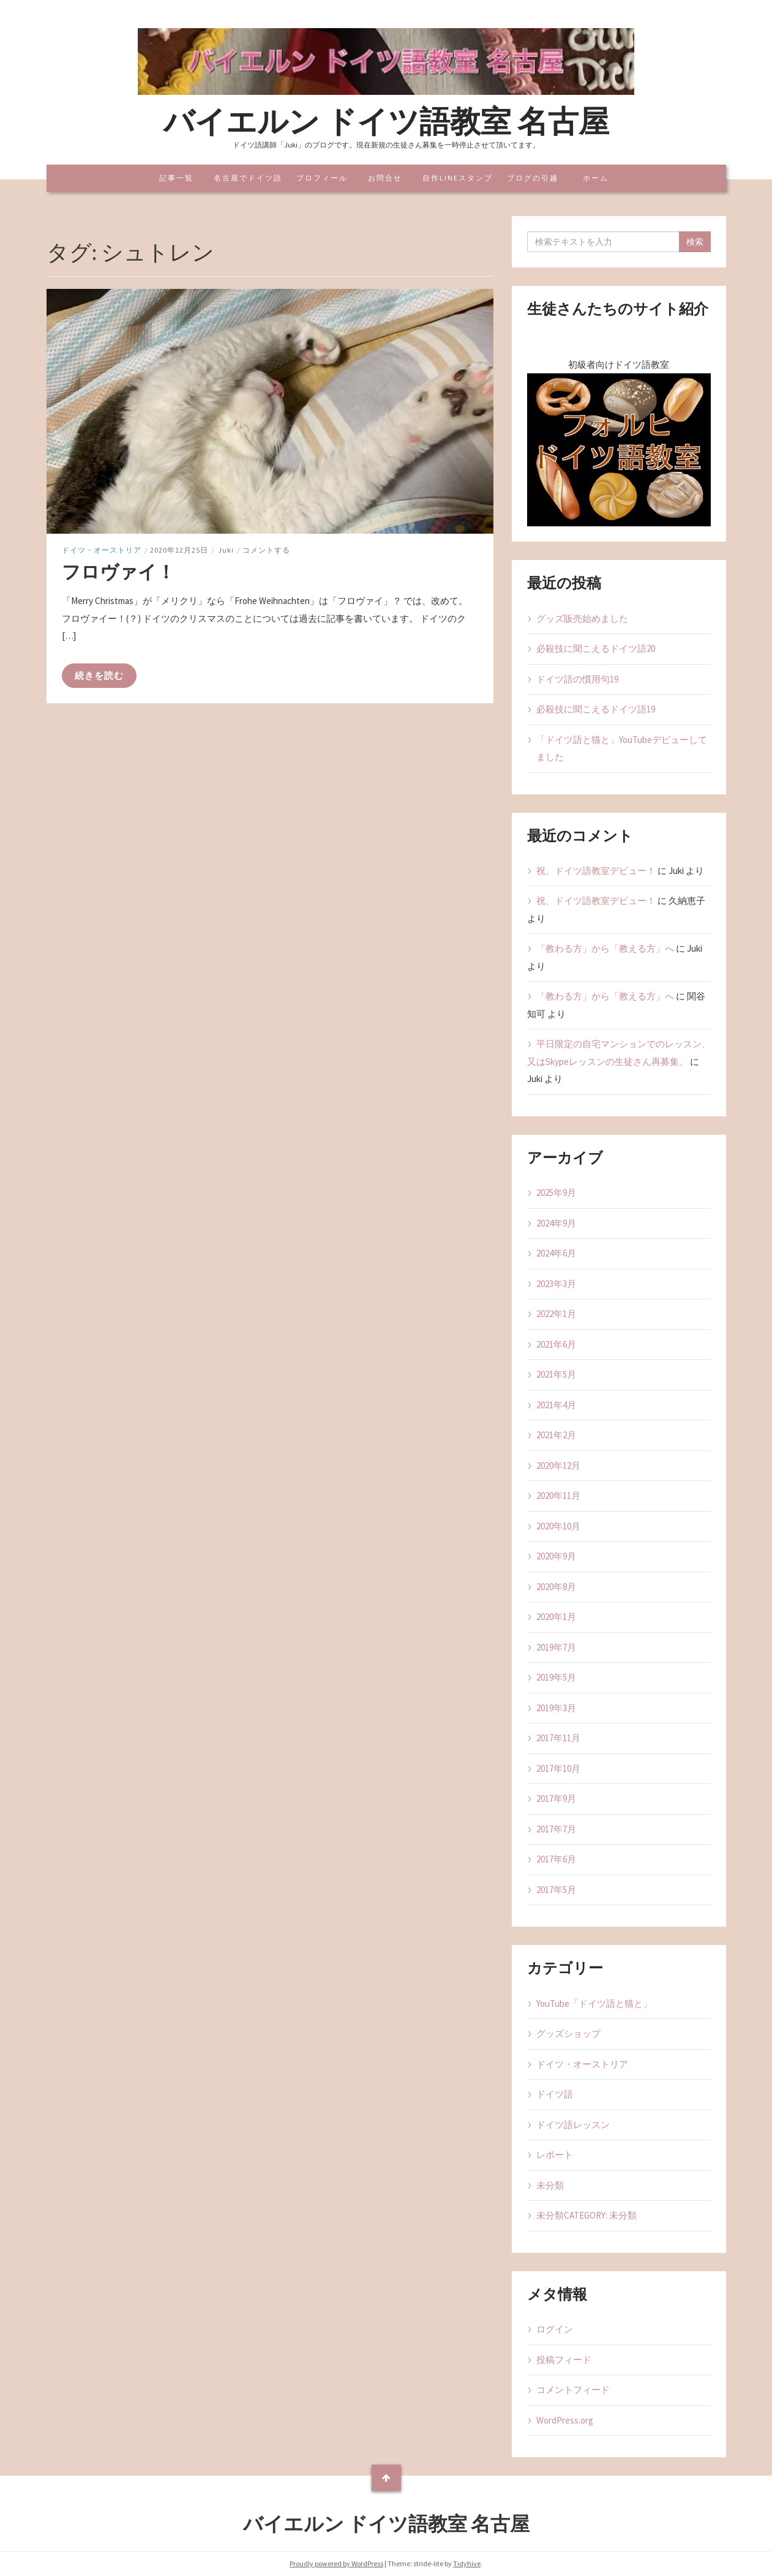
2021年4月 (556, 1405)
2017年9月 (556, 1798)
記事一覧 (176, 177)
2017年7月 (556, 1829)
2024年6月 (556, 1253)
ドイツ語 (554, 2094)
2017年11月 (558, 1738)
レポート (554, 2154)
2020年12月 (558, 1465)
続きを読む (99, 675)
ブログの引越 (532, 177)
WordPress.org (564, 2420)
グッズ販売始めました (582, 618)
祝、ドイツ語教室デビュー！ (596, 870)
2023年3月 (556, 1284)
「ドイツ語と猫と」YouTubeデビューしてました (621, 748)
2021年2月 (556, 1435)
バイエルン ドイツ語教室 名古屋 (386, 121)
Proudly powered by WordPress (336, 2563)
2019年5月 (556, 1677)
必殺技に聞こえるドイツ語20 (595, 648)
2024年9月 (556, 1223)
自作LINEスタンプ (457, 177)
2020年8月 (556, 1586)
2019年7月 (556, 1647)
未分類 (550, 2185)
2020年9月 (556, 1556)
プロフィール (322, 177)
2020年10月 (558, 1526)
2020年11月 (558, 1495)
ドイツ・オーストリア (101, 549)
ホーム (596, 177)
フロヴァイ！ (118, 571)
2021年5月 (556, 1374)
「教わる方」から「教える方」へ (605, 948)
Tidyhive (467, 2563)
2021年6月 (556, 1344)
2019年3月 (556, 1708)
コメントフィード (573, 2389)
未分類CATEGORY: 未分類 (586, 2215)
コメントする (266, 549)
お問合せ (385, 177)
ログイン (554, 2329)
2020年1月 (556, 1616)
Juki (226, 549)
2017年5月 (556, 1889)
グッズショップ (568, 2033)
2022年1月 (556, 1314)
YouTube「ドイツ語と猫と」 (594, 2003)
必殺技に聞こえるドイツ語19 (595, 709)
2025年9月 (556, 1192)
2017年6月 (556, 1859)
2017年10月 (558, 1768)
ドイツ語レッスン (573, 2124)
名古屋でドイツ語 (248, 177)
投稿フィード (563, 2359)
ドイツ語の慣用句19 (577, 679)
